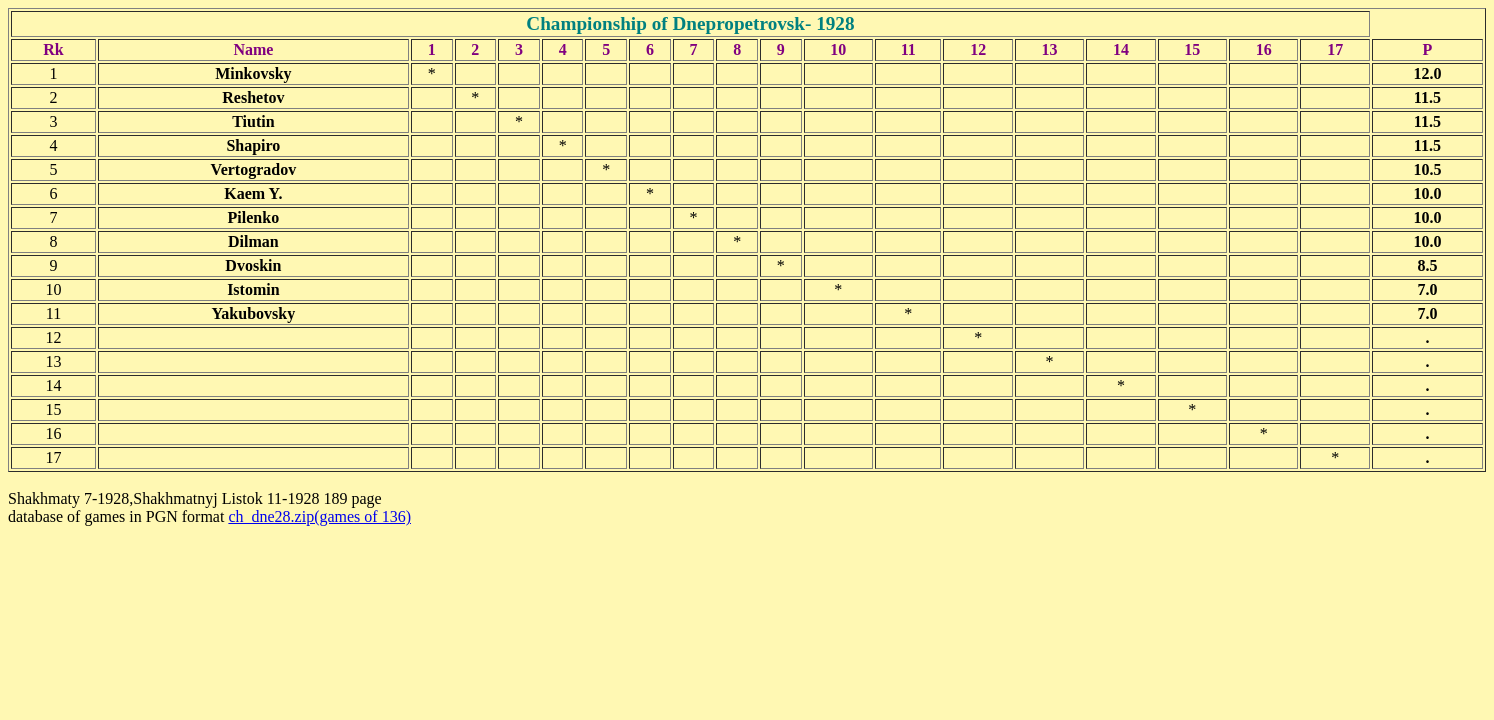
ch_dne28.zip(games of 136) (319, 516)
